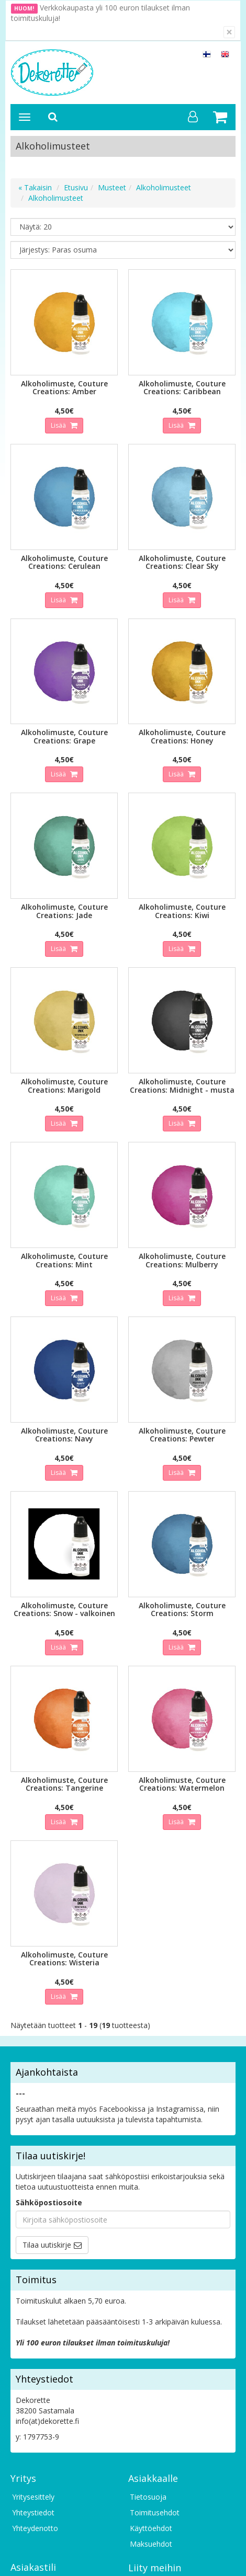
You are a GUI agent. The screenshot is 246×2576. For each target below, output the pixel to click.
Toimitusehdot (155, 2512)
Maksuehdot (151, 2544)
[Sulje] (229, 32)
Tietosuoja (148, 2497)
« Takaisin (35, 187)
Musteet (112, 187)
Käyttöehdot (151, 2528)
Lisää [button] (59, 425)
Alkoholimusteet (163, 187)
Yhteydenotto (35, 2528)
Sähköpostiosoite (49, 2202)
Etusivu (76, 187)
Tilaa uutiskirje (47, 2245)
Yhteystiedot (33, 2512)
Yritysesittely (33, 2497)
